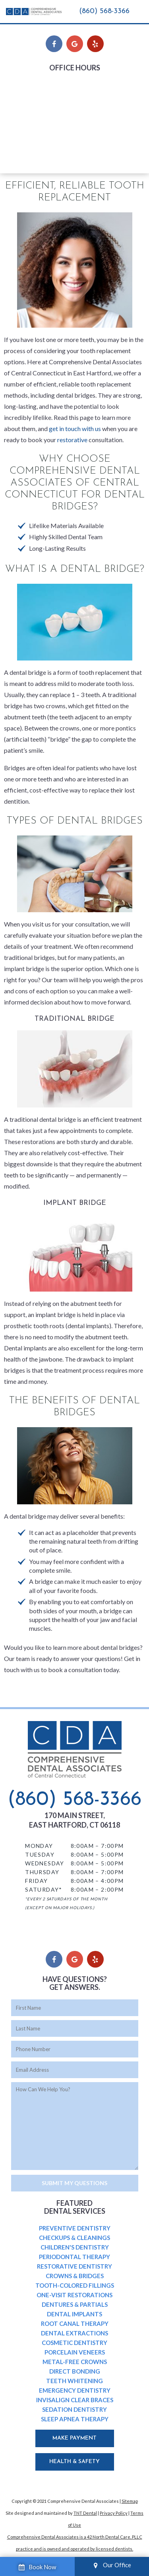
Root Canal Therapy (74, 2323)
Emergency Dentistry (74, 2390)
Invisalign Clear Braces (74, 2399)
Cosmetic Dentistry (74, 2342)
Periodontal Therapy (74, 2256)
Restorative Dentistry (74, 2266)
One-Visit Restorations (74, 2294)
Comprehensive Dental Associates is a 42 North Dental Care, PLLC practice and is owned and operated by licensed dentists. (74, 2542)
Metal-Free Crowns (75, 2361)
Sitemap (130, 2501)
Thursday (36, 118)
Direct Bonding (74, 2371)
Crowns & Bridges (75, 2275)
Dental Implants (74, 2314)
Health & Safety (74, 2462)
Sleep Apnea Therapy (74, 2419)
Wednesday (39, 107)
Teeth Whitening (74, 2380)
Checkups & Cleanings (74, 2237)
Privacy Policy (114, 2513)
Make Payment (74, 2438)
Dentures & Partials (75, 2304)
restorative (72, 439)
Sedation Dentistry (74, 2409)
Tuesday (34, 96)
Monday (34, 85)
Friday (32, 130)
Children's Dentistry (75, 2247)
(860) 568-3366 (104, 11)
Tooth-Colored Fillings (74, 2285)
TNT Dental (85, 2513)
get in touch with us (75, 428)
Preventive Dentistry (74, 2228)
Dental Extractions (74, 2333)
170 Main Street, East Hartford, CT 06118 (74, 1820)
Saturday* (36, 141)
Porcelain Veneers (75, 2352)
